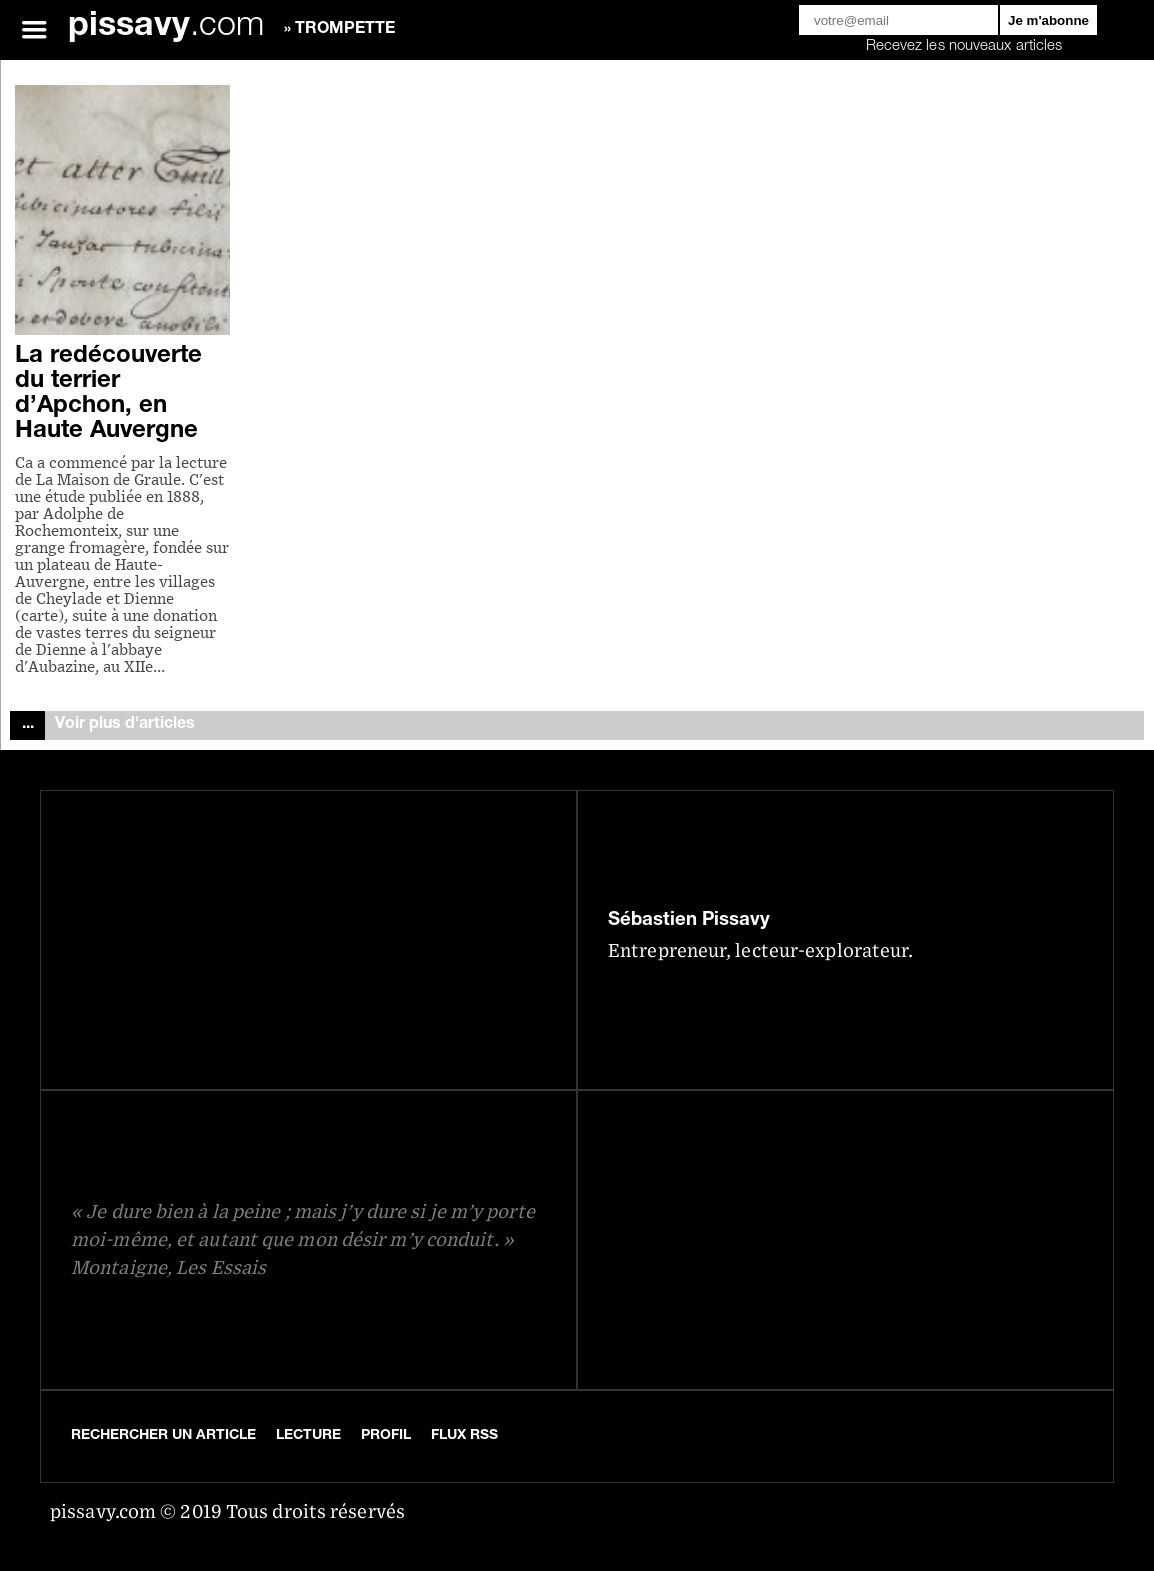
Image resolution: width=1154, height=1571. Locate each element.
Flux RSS (464, 1436)
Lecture (308, 1436)
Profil (386, 1436)
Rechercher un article (163, 1436)
